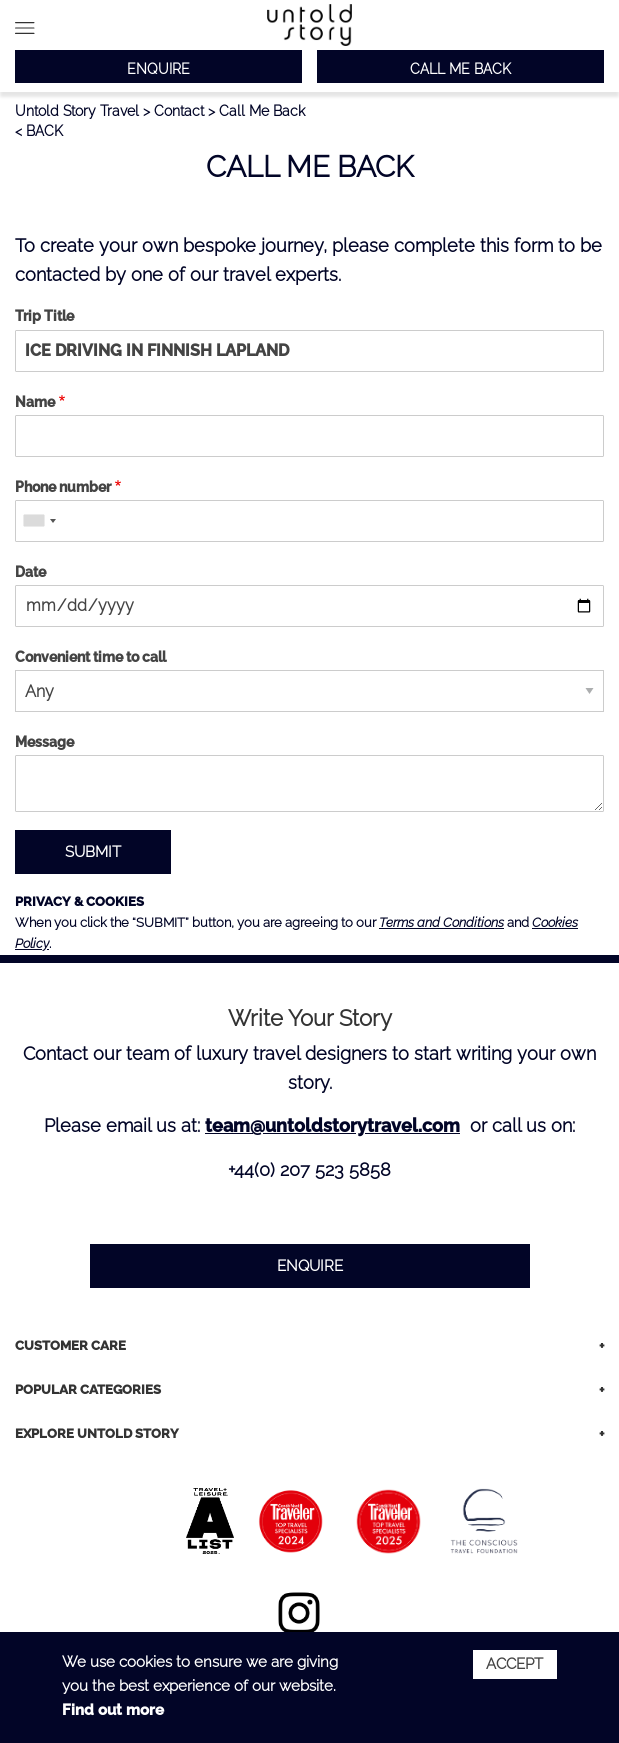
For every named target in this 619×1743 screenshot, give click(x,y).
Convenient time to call (90, 657)
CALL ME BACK (460, 69)
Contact (179, 111)
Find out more (113, 1710)
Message (44, 742)
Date (30, 572)
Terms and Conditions (441, 922)
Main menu (25, 28)
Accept (514, 1664)
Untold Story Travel (77, 111)
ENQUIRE (158, 69)
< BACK (39, 131)
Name (35, 402)
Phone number (63, 487)
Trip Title (44, 316)
